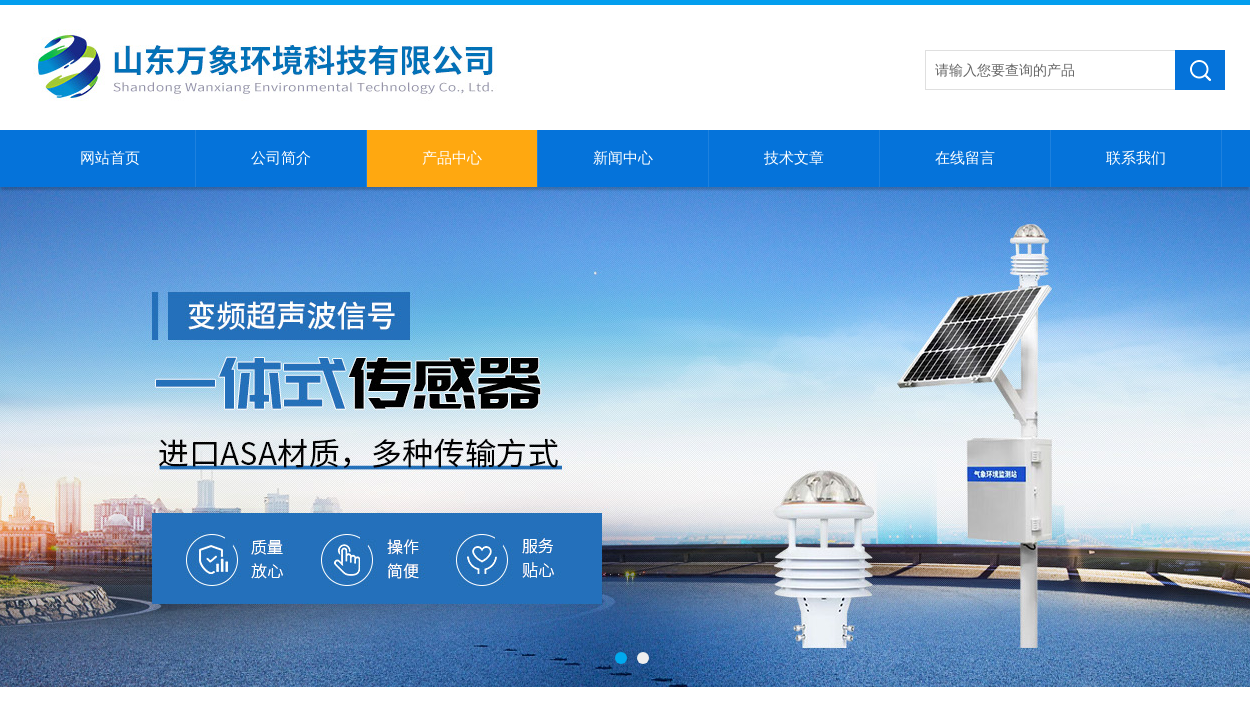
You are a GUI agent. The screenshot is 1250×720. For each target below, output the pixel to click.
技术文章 (794, 158)
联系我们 (1136, 158)
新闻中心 (623, 158)
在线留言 (965, 158)
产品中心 (452, 158)
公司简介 (281, 158)
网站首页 (110, 158)
